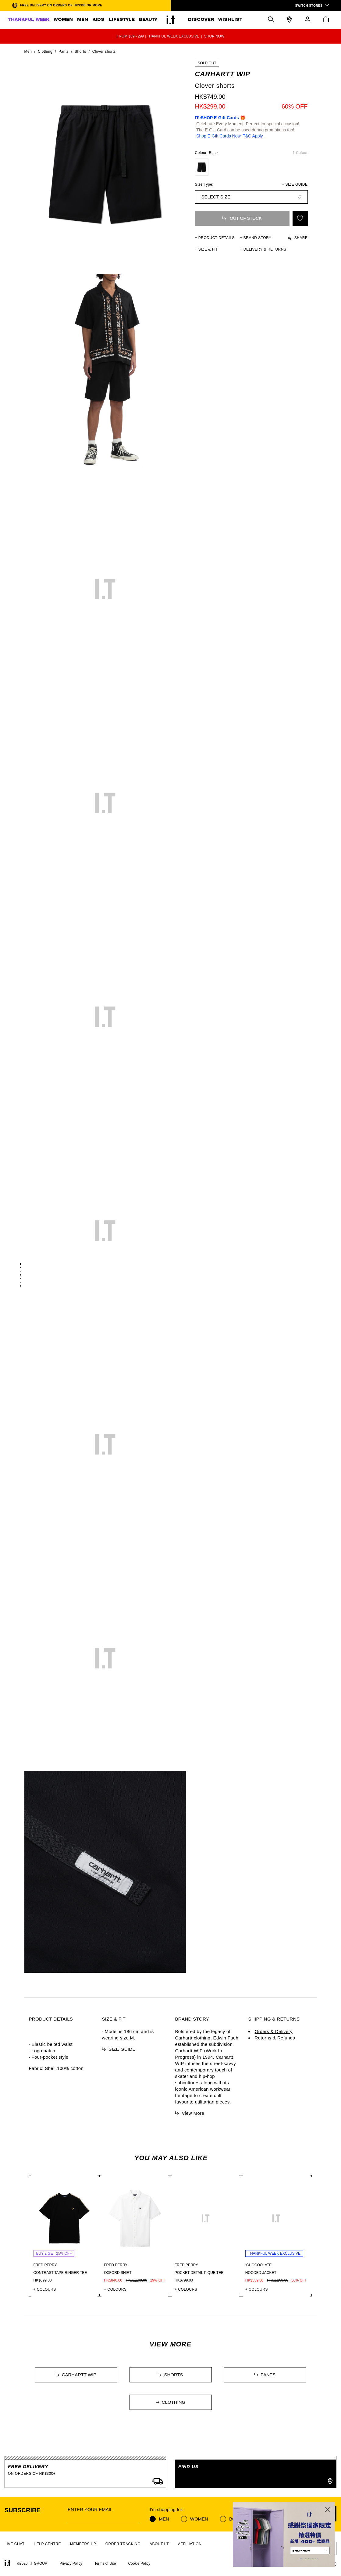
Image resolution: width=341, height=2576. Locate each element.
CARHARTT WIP (222, 74)
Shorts (80, 51)
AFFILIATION (189, 2544)
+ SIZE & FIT (206, 249)
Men (28, 51)
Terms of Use (105, 2563)
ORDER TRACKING (122, 2544)
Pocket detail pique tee (199, 2273)
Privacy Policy (70, 2563)
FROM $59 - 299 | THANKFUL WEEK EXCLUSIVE (158, 36)
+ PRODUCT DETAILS (215, 238)
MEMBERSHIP (83, 2544)
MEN (82, 20)
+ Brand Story (256, 238)
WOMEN (63, 20)
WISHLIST (230, 20)
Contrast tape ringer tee (60, 2273)
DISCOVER (201, 20)
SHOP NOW (214, 36)
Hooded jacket (260, 2273)
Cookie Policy (139, 2563)
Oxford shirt (117, 2273)
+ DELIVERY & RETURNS (263, 249)
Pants (64, 51)
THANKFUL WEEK (28, 20)
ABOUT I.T (159, 2544)
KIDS (98, 20)
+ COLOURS (45, 2289)
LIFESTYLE (122, 20)
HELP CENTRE (47, 2544)
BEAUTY (148, 20)
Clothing (45, 51)
